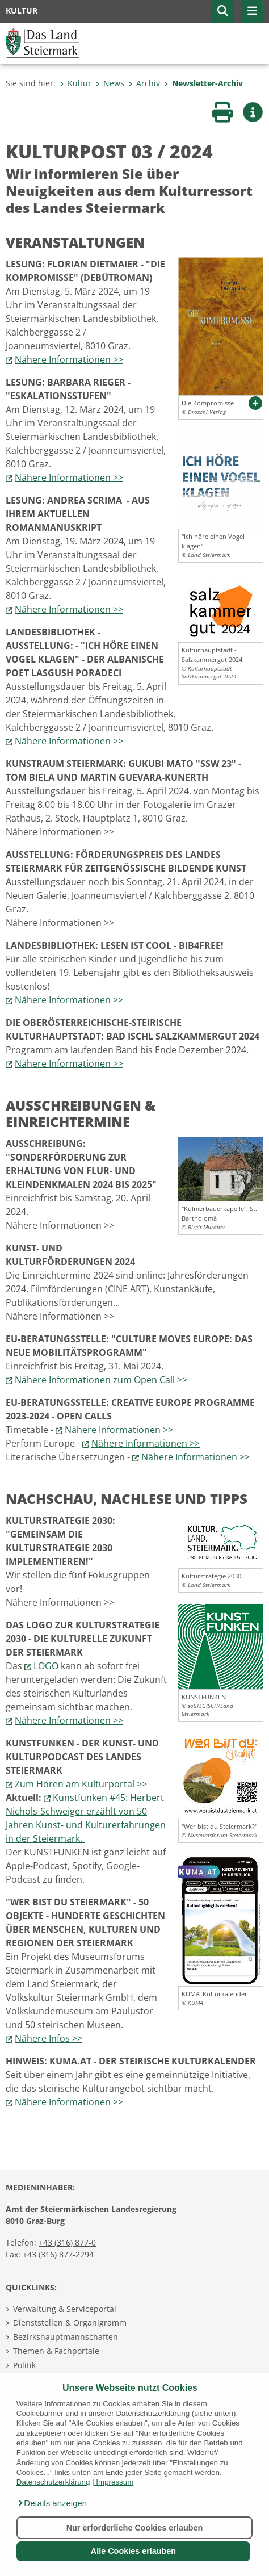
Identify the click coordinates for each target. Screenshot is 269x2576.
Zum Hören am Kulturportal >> (81, 1784)
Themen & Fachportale (56, 2350)
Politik (24, 2365)
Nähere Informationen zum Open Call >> (101, 1379)
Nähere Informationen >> (69, 359)
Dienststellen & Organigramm (70, 2322)
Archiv (144, 83)
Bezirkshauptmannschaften (65, 2336)
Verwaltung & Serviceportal (64, 2308)
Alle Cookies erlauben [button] (133, 2551)
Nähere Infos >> (48, 2038)
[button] (51, 2503)
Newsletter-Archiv (203, 83)
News (109, 83)
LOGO (45, 1666)
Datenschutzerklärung (53, 2482)
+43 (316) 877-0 (67, 2242)
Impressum (114, 2482)
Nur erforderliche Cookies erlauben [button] (134, 2527)
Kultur (75, 83)
